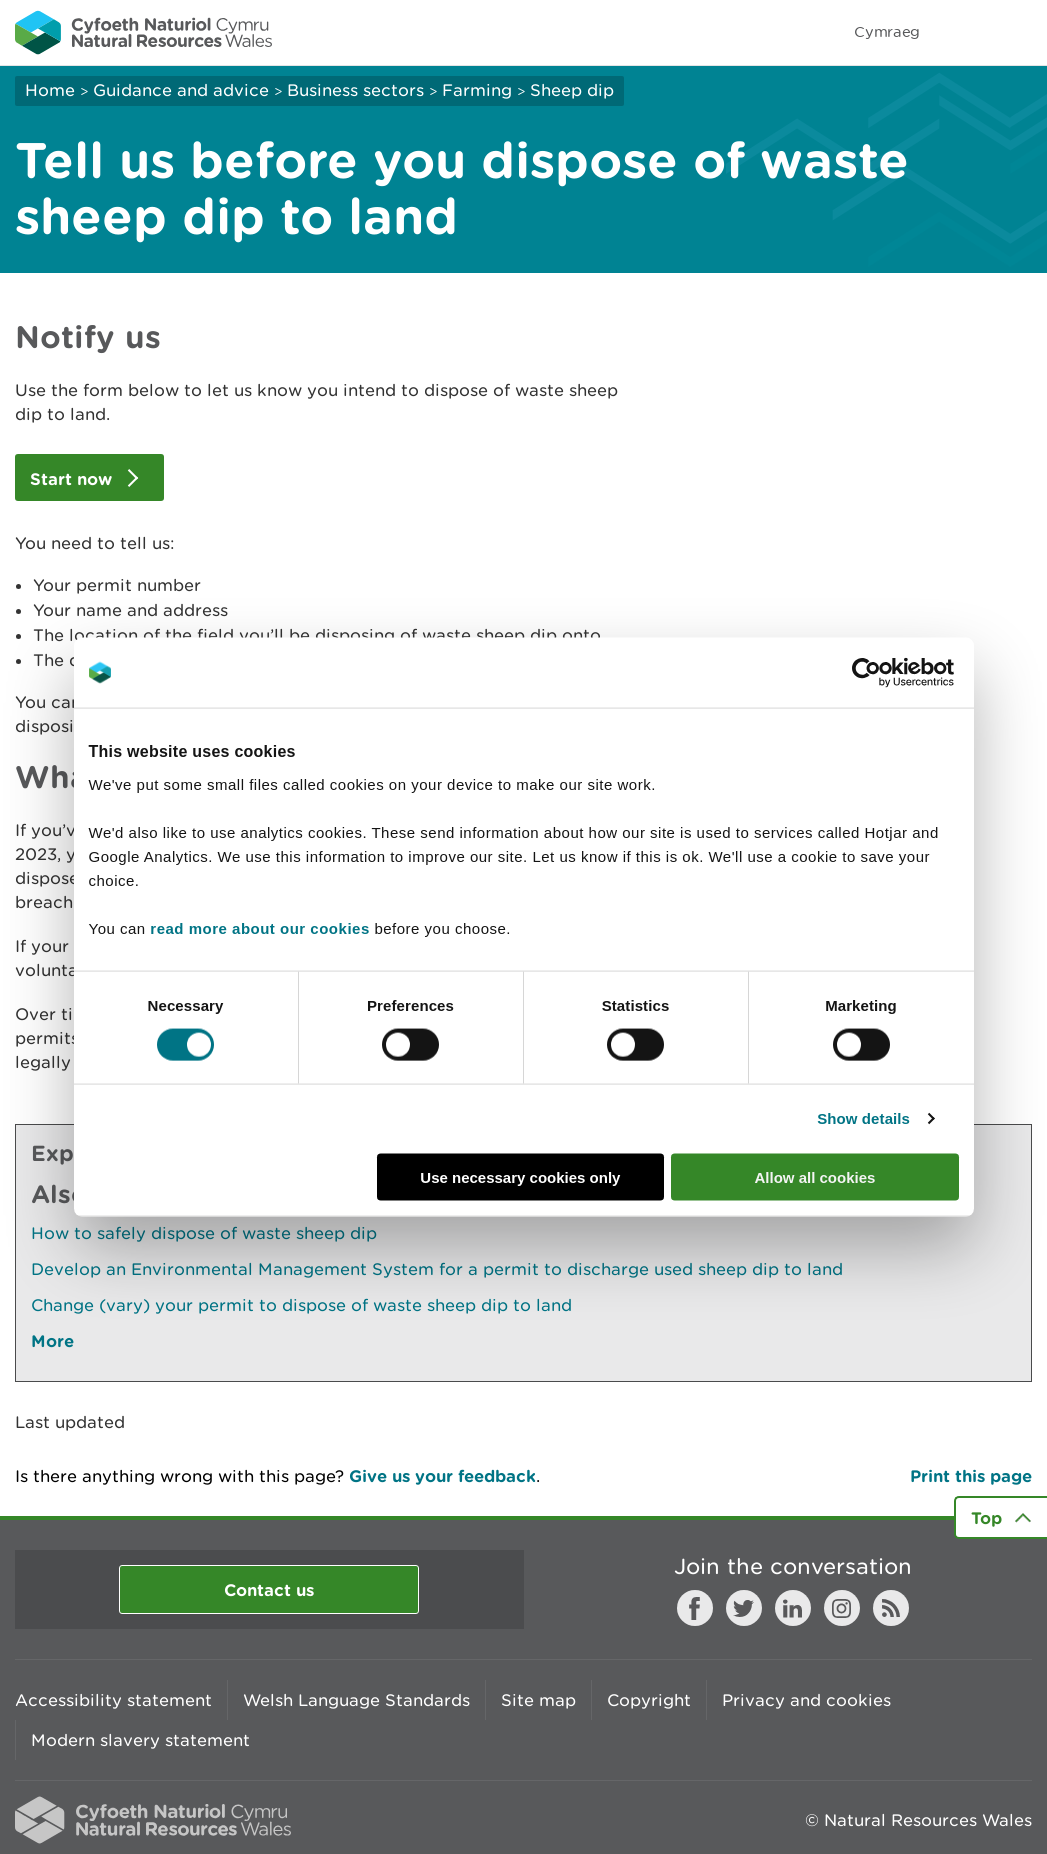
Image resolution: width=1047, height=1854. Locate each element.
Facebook (695, 1608)
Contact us (269, 1589)
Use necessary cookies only (520, 1176)
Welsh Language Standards (356, 1700)
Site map (538, 1700)
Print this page (971, 1475)
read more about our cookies (259, 927)
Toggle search (963, 32)
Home (50, 90)
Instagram (842, 1608)
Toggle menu (1019, 32)
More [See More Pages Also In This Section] (52, 1340)
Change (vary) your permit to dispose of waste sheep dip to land (301, 1305)
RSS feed (891, 1608)
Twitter (744, 1608)
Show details (863, 1118)
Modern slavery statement (140, 1740)
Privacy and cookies (806, 1700)
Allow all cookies (815, 1176)
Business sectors (355, 90)
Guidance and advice (181, 90)
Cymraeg (887, 31)
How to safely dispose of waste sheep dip (204, 1233)
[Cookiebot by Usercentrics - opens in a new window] (901, 673)
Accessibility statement (113, 1700)
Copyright (649, 1700)
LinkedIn (793, 1608)
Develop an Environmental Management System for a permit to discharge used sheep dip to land (437, 1269)
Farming (477, 90)
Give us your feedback (442, 1475)
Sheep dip (572, 90)
